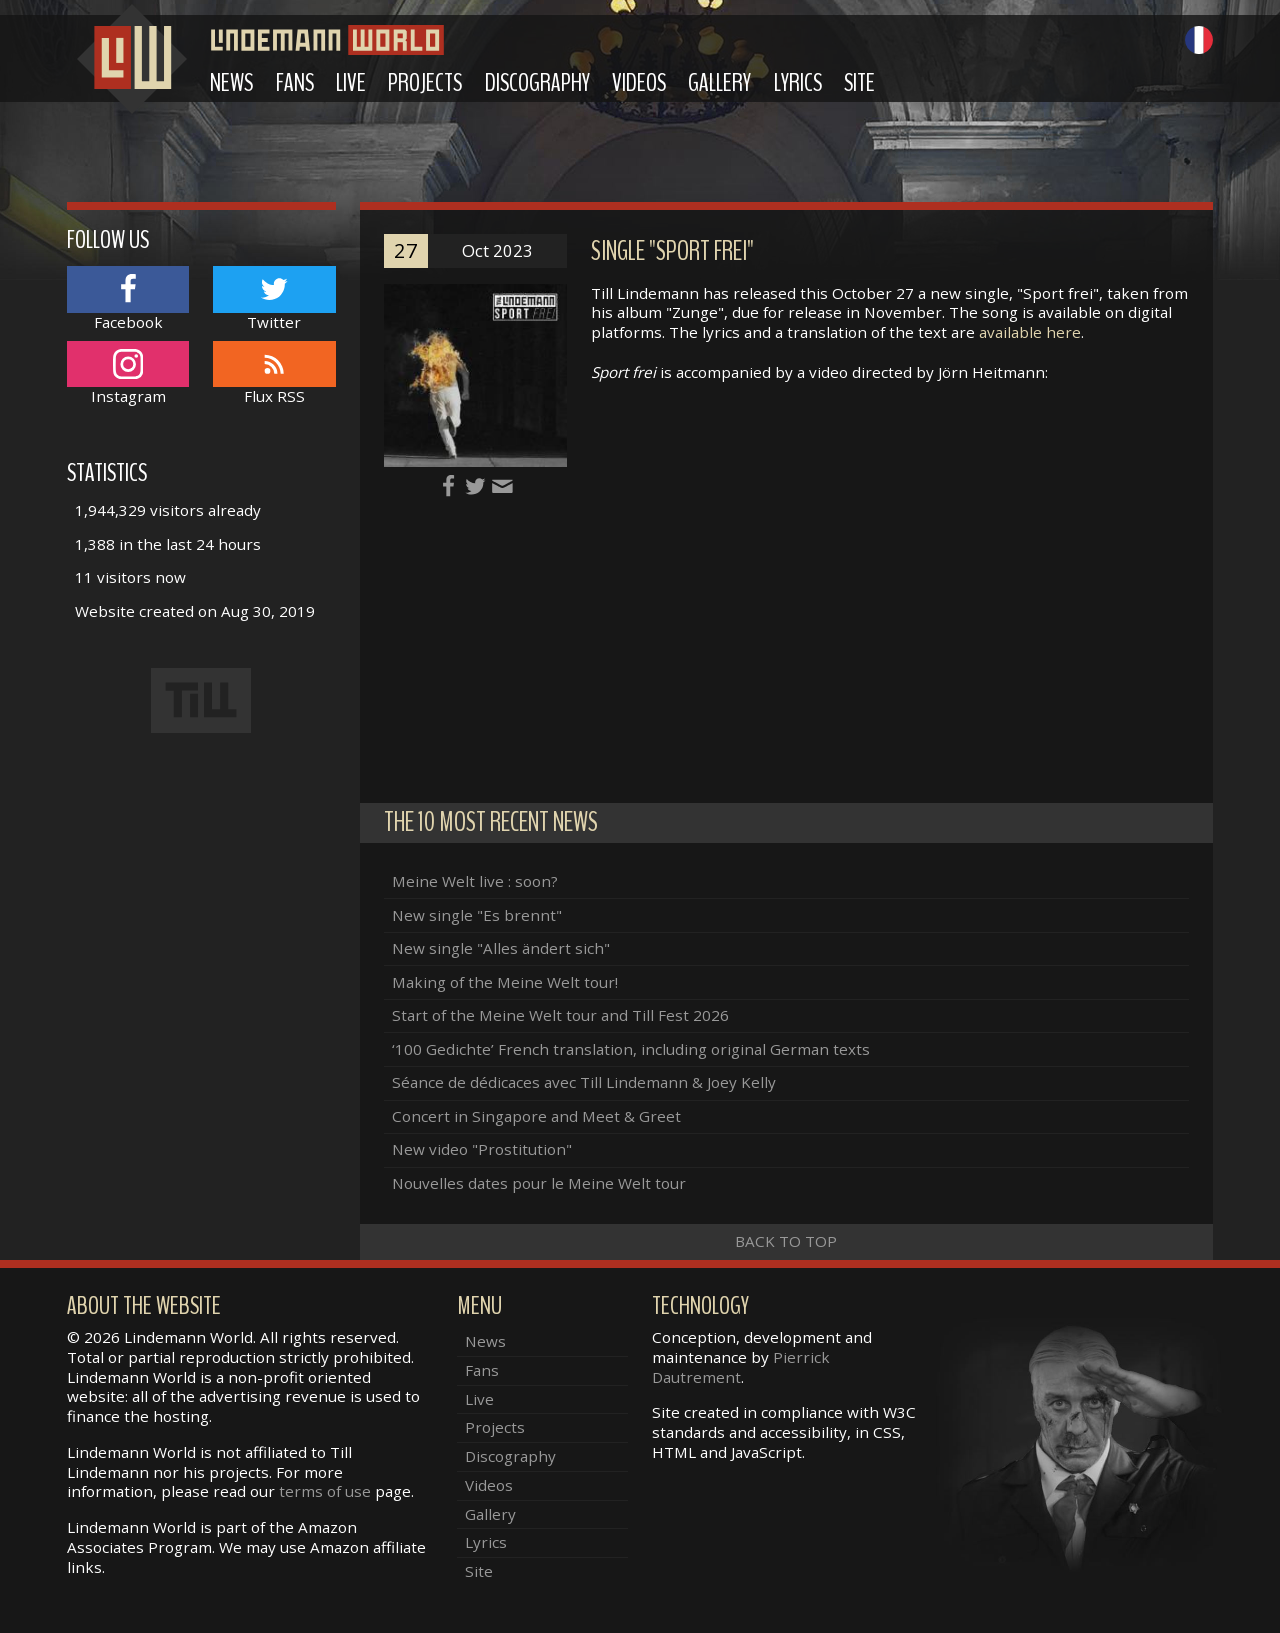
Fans (295, 83)
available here (1030, 332)
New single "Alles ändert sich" (501, 948)
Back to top (786, 1241)
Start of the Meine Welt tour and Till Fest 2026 (560, 1015)
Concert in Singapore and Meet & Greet (536, 1116)
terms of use (325, 1491)
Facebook (128, 298)
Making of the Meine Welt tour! (505, 982)
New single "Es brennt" (477, 915)
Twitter (274, 298)
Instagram (128, 373)
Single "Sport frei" (672, 251)
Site (859, 83)
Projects (425, 83)
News (231, 83)
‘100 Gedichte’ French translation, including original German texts (631, 1049)
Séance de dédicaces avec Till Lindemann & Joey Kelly (584, 1082)
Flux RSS (274, 373)
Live (351, 83)
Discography (537, 83)
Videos (639, 83)
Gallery (719, 83)
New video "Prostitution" (482, 1149)
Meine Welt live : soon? (475, 881)
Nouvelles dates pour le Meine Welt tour (539, 1183)
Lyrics (798, 83)
